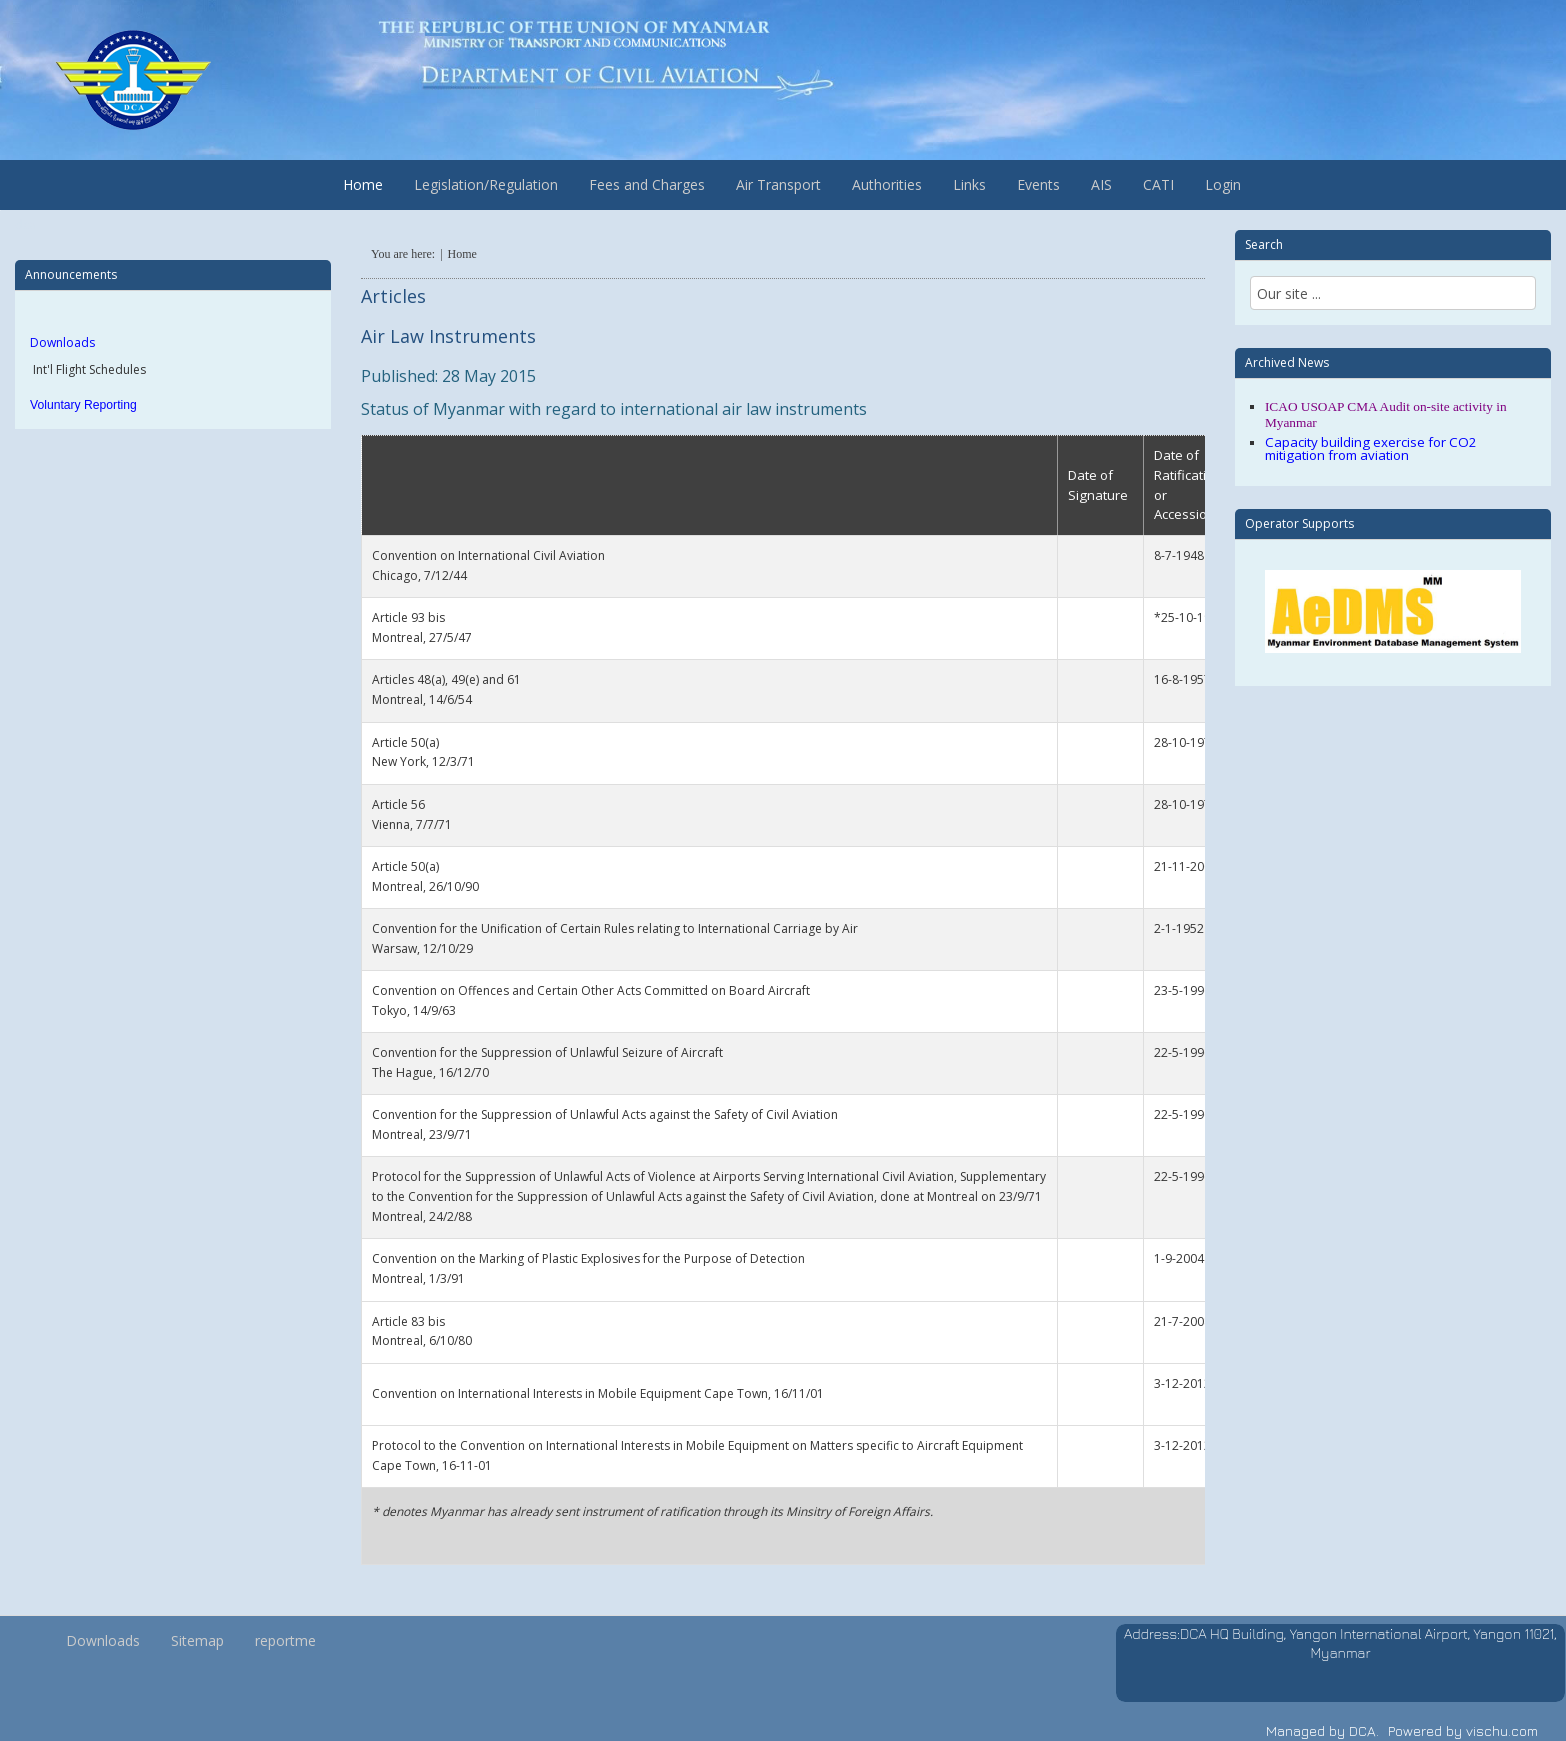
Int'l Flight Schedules (88, 369)
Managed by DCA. (1322, 1730)
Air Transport (778, 184)
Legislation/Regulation (486, 184)
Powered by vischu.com (1463, 1730)
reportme (285, 1640)
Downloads (62, 342)
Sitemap (197, 1640)
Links (969, 184)
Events (1038, 184)
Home (363, 184)
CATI (1158, 184)
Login (1223, 184)
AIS (1101, 184)
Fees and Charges (647, 184)
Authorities (887, 184)
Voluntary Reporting (83, 405)
